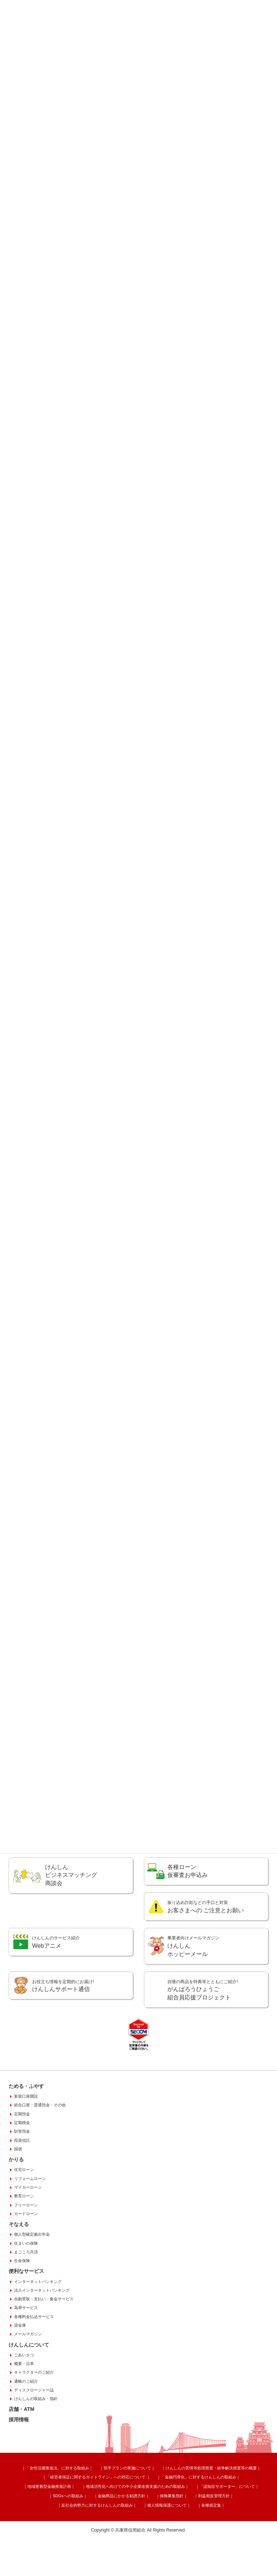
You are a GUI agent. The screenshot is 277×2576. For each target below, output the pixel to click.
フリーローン (26, 2257)
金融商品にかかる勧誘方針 (234, 2534)
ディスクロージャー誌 (34, 2443)
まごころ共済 (26, 2305)
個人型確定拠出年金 (32, 2287)
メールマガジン (28, 2387)
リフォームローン (30, 2231)
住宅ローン (24, 2222)
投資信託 (22, 2193)
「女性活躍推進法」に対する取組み (62, 2519)
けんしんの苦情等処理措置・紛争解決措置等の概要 (195, 2519)
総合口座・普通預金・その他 (40, 2157)
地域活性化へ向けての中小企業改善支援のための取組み (63, 2534)
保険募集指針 (47, 2541)
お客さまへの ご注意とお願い (205, 1953)
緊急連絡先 (64, 1875)
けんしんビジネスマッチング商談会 (71, 1922)
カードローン (26, 2266)
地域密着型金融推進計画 (228, 2526)
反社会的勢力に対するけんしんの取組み (134, 2541)
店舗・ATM (21, 2462)
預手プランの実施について (122, 2519)
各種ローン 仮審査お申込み (187, 1918)
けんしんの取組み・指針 (36, 2451)
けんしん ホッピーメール (193, 1993)
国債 (18, 2202)
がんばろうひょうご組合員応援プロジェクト (202, 2036)
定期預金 (22, 2166)
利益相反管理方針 (78, 2541)
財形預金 (22, 2184)
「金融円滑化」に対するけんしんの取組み (164, 2526)
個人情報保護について (193, 2541)
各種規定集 (227, 2541)
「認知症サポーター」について (144, 2534)
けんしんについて (29, 2397)
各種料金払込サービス (34, 2369)
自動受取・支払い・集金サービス (44, 2351)
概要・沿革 (24, 2416)
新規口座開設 (26, 2149)
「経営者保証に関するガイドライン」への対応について (72, 2526)
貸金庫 (20, 2378)
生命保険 (22, 2313)
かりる (16, 2212)
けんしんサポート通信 (63, 2032)
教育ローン (24, 2249)
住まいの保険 (26, 2295)
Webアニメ (56, 1989)
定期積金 (22, 2175)
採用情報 (19, 2472)
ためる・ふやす (26, 2139)
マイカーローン (28, 2240)
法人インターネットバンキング (42, 2343)
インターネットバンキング (38, 2334)
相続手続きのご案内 (193, 1879)
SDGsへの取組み (191, 2534)
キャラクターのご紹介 (34, 2425)
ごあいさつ (24, 2407)
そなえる (19, 2277)
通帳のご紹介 (26, 2433)
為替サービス (26, 2360)
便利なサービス (26, 2324)
